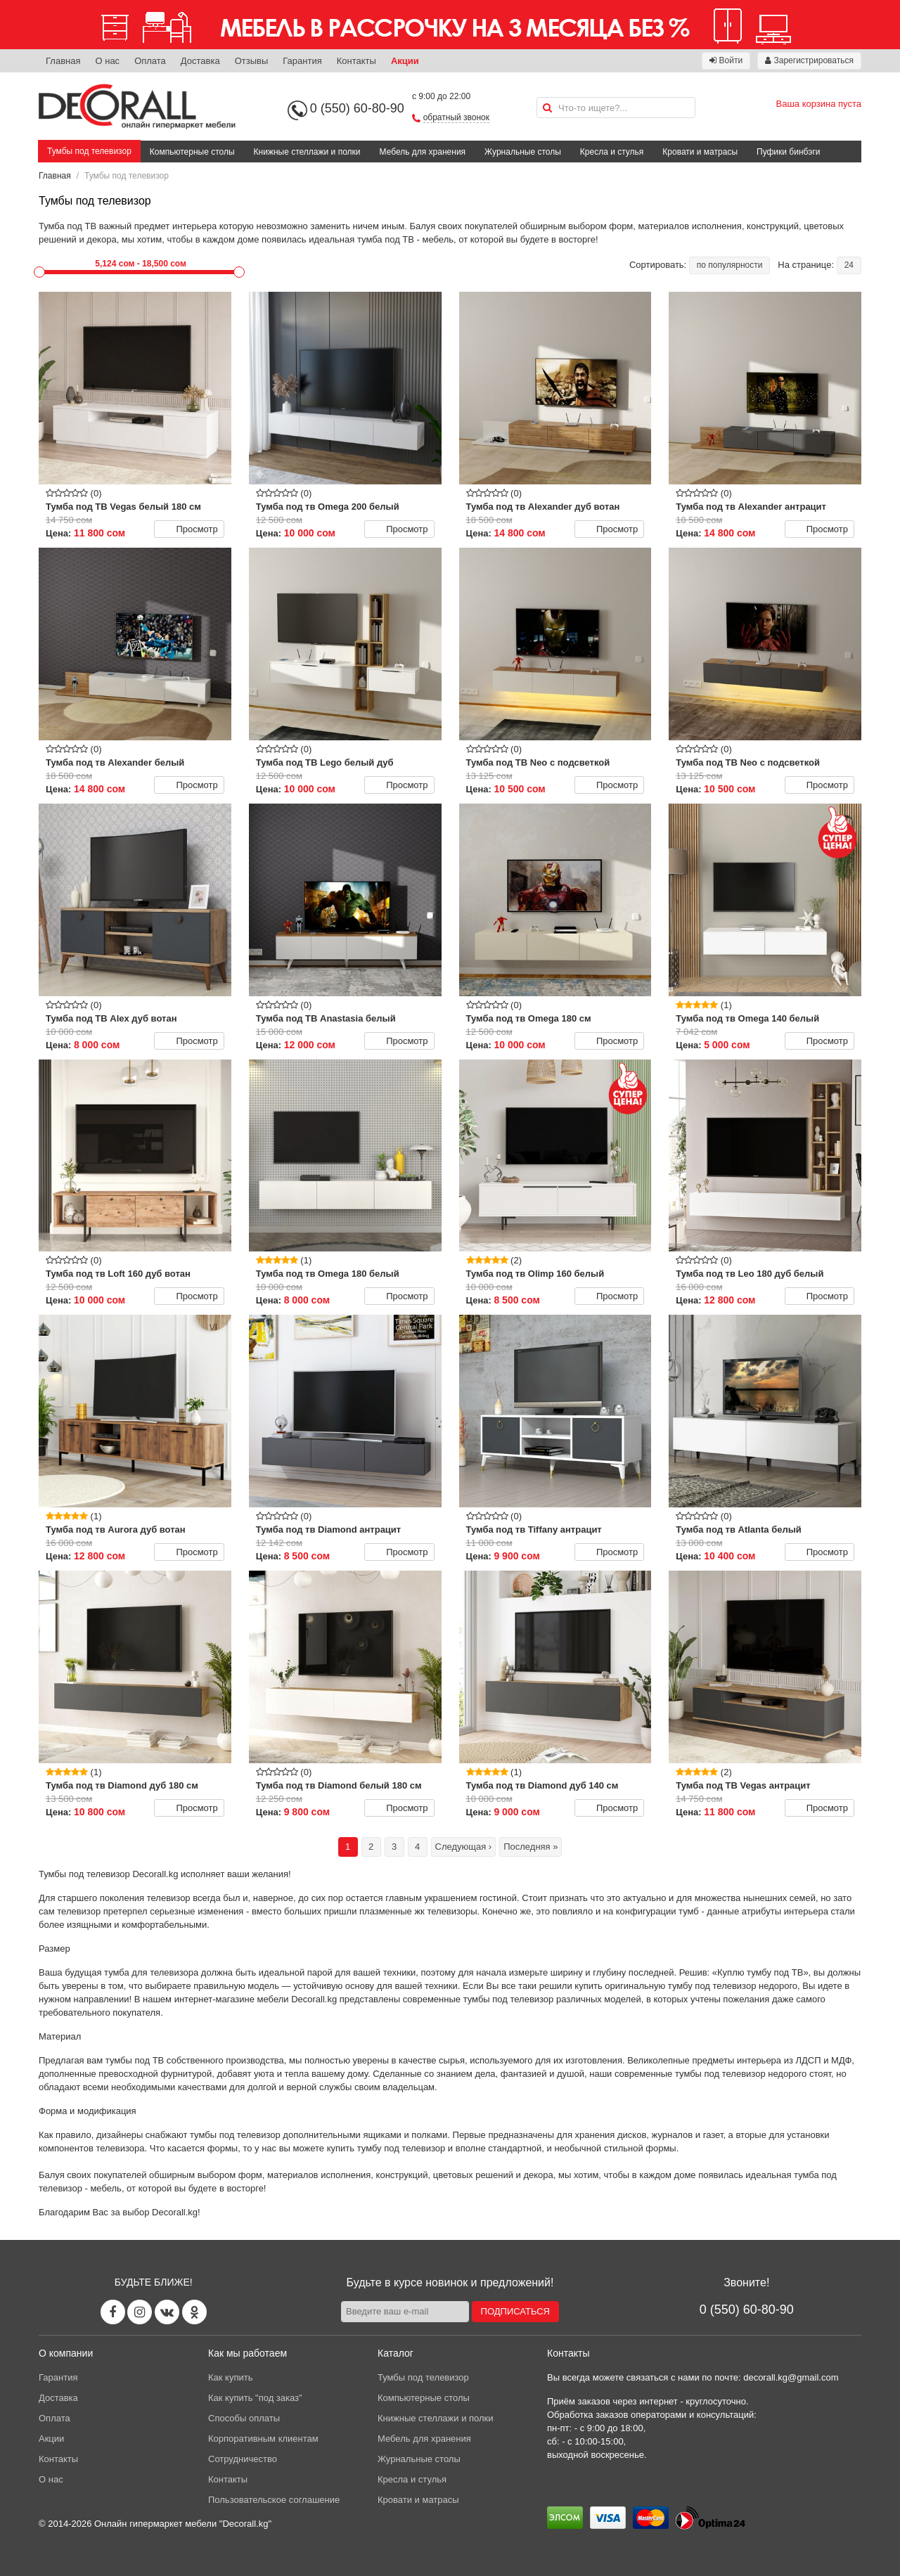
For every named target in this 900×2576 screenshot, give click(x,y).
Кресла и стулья (612, 152)
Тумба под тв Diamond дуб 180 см (122, 1785)
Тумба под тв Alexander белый (115, 762)
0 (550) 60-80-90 (357, 108)
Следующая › (463, 1846)
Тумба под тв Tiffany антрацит (534, 1529)
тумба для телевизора (151, 1972)
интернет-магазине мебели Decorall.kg (256, 1999)
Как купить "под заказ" (255, 2398)
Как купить (230, 2377)
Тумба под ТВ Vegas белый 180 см (123, 506)
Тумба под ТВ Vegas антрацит (743, 1785)
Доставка (200, 61)
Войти (725, 60)
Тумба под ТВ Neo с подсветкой (538, 762)
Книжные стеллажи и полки (307, 152)
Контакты (356, 61)
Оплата (150, 61)
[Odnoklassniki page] (194, 2312)
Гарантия (302, 61)
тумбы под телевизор (508, 1999)
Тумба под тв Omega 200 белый (327, 506)
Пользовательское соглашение (274, 2499)
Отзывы (252, 61)
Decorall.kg (155, 1874)
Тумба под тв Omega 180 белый (327, 1273)
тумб (689, 1911)
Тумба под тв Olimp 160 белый (535, 1273)
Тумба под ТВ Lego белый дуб (325, 762)
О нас (107, 61)
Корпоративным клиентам (263, 2438)
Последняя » (530, 1846)
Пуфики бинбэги (789, 152)
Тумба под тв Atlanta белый (739, 1529)
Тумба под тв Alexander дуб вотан (543, 506)
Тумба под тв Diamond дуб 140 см (542, 1785)
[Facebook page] (113, 2312)
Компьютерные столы (192, 152)
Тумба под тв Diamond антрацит (328, 1529)
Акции (405, 61)
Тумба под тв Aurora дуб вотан (116, 1529)
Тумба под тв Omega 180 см (528, 1018)
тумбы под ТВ (134, 2060)
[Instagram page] (139, 2312)
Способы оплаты (244, 2418)
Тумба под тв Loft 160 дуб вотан (118, 1273)
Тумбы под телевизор (89, 151)
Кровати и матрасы (700, 152)
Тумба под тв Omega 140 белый (747, 1018)
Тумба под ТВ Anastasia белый (326, 1018)
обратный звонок (456, 117)
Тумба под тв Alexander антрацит (751, 506)
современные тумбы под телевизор (690, 2073)
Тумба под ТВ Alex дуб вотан (111, 1018)
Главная (63, 61)
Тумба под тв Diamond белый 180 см (339, 1785)
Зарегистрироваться (809, 60)
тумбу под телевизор (712, 1986)
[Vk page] (167, 2312)
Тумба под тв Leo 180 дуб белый (749, 1273)
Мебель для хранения (423, 152)
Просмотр (188, 529)
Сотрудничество (242, 2459)
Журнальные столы (522, 152)
